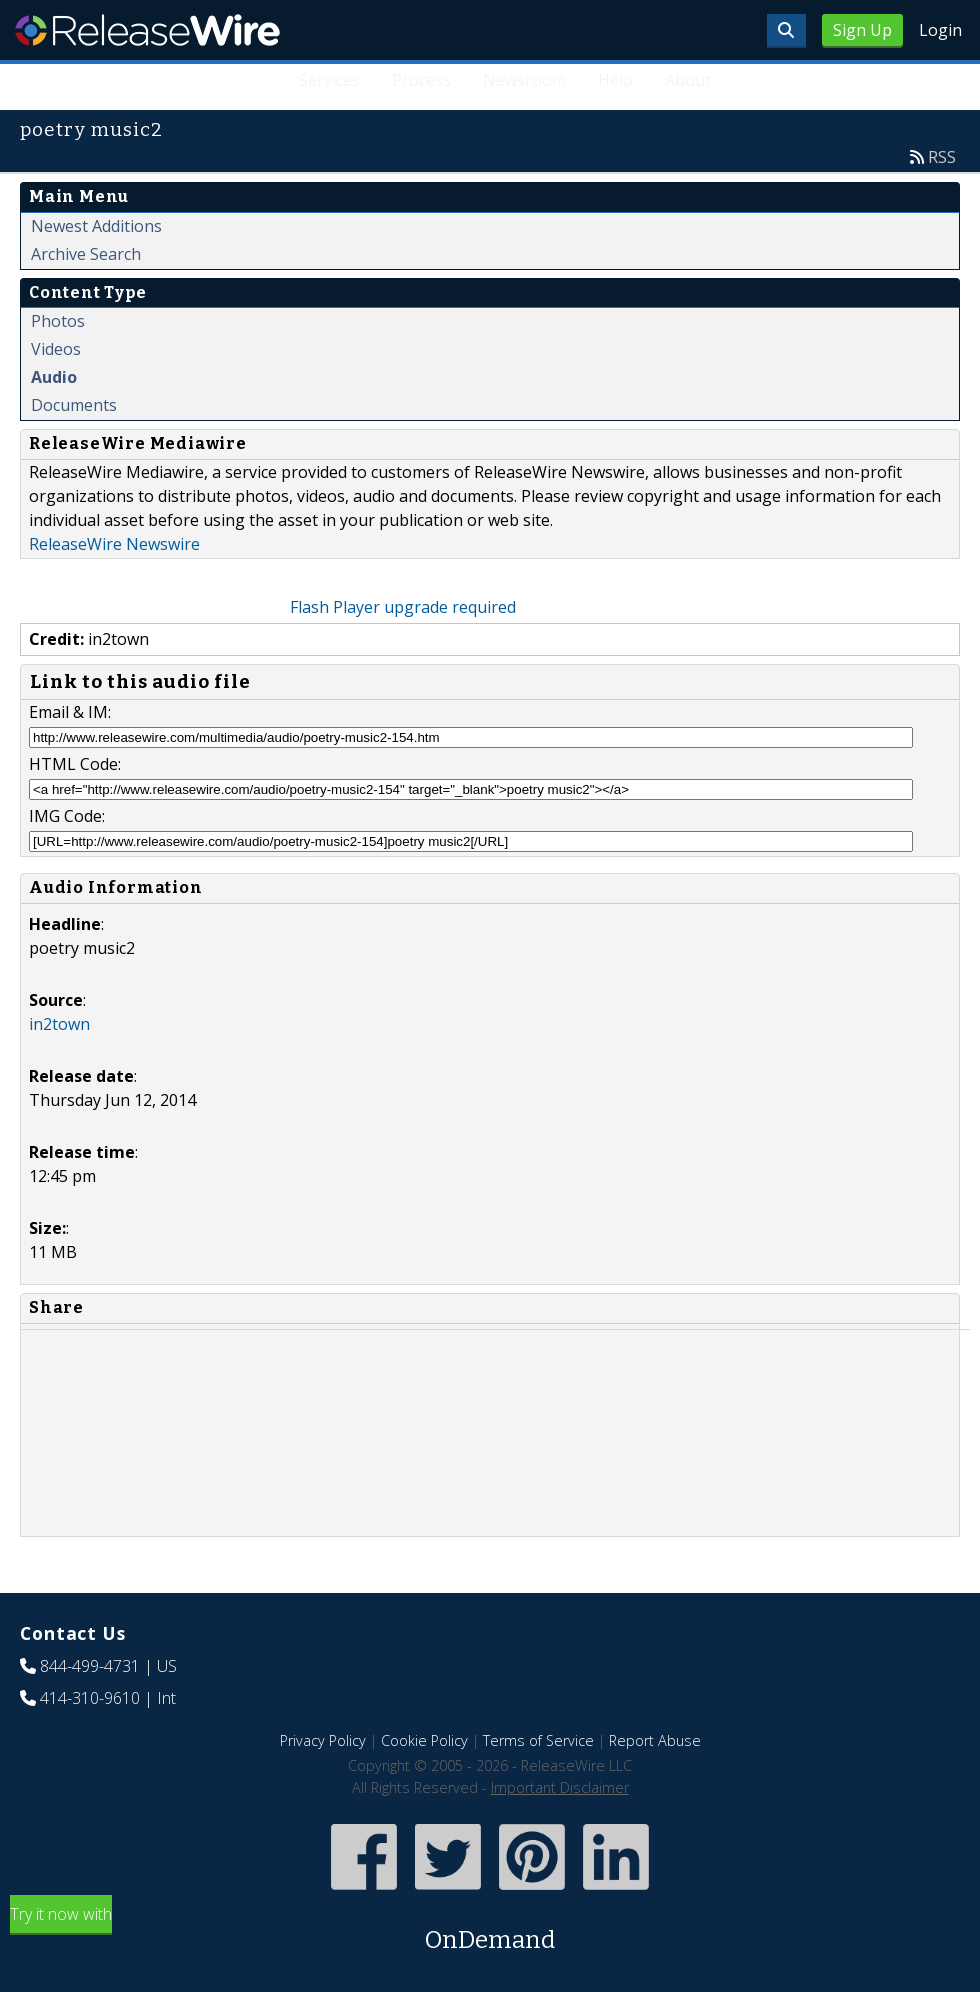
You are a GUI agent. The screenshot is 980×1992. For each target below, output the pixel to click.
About (688, 80)
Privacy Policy (323, 1740)
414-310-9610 (90, 1698)
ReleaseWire (147, 30)
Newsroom (524, 80)
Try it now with (490, 1930)
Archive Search (86, 254)
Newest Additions (96, 226)
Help (615, 80)
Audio (54, 377)
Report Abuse (655, 1740)
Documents (74, 405)
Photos (58, 321)
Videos (56, 349)
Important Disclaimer (560, 1787)
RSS (942, 157)
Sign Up (862, 30)
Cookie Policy (424, 1740)
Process (421, 80)
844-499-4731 (90, 1666)
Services (329, 80)
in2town (59, 1024)
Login (940, 30)
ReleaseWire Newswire (114, 544)
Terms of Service (538, 1740)
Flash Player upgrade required (403, 607)
